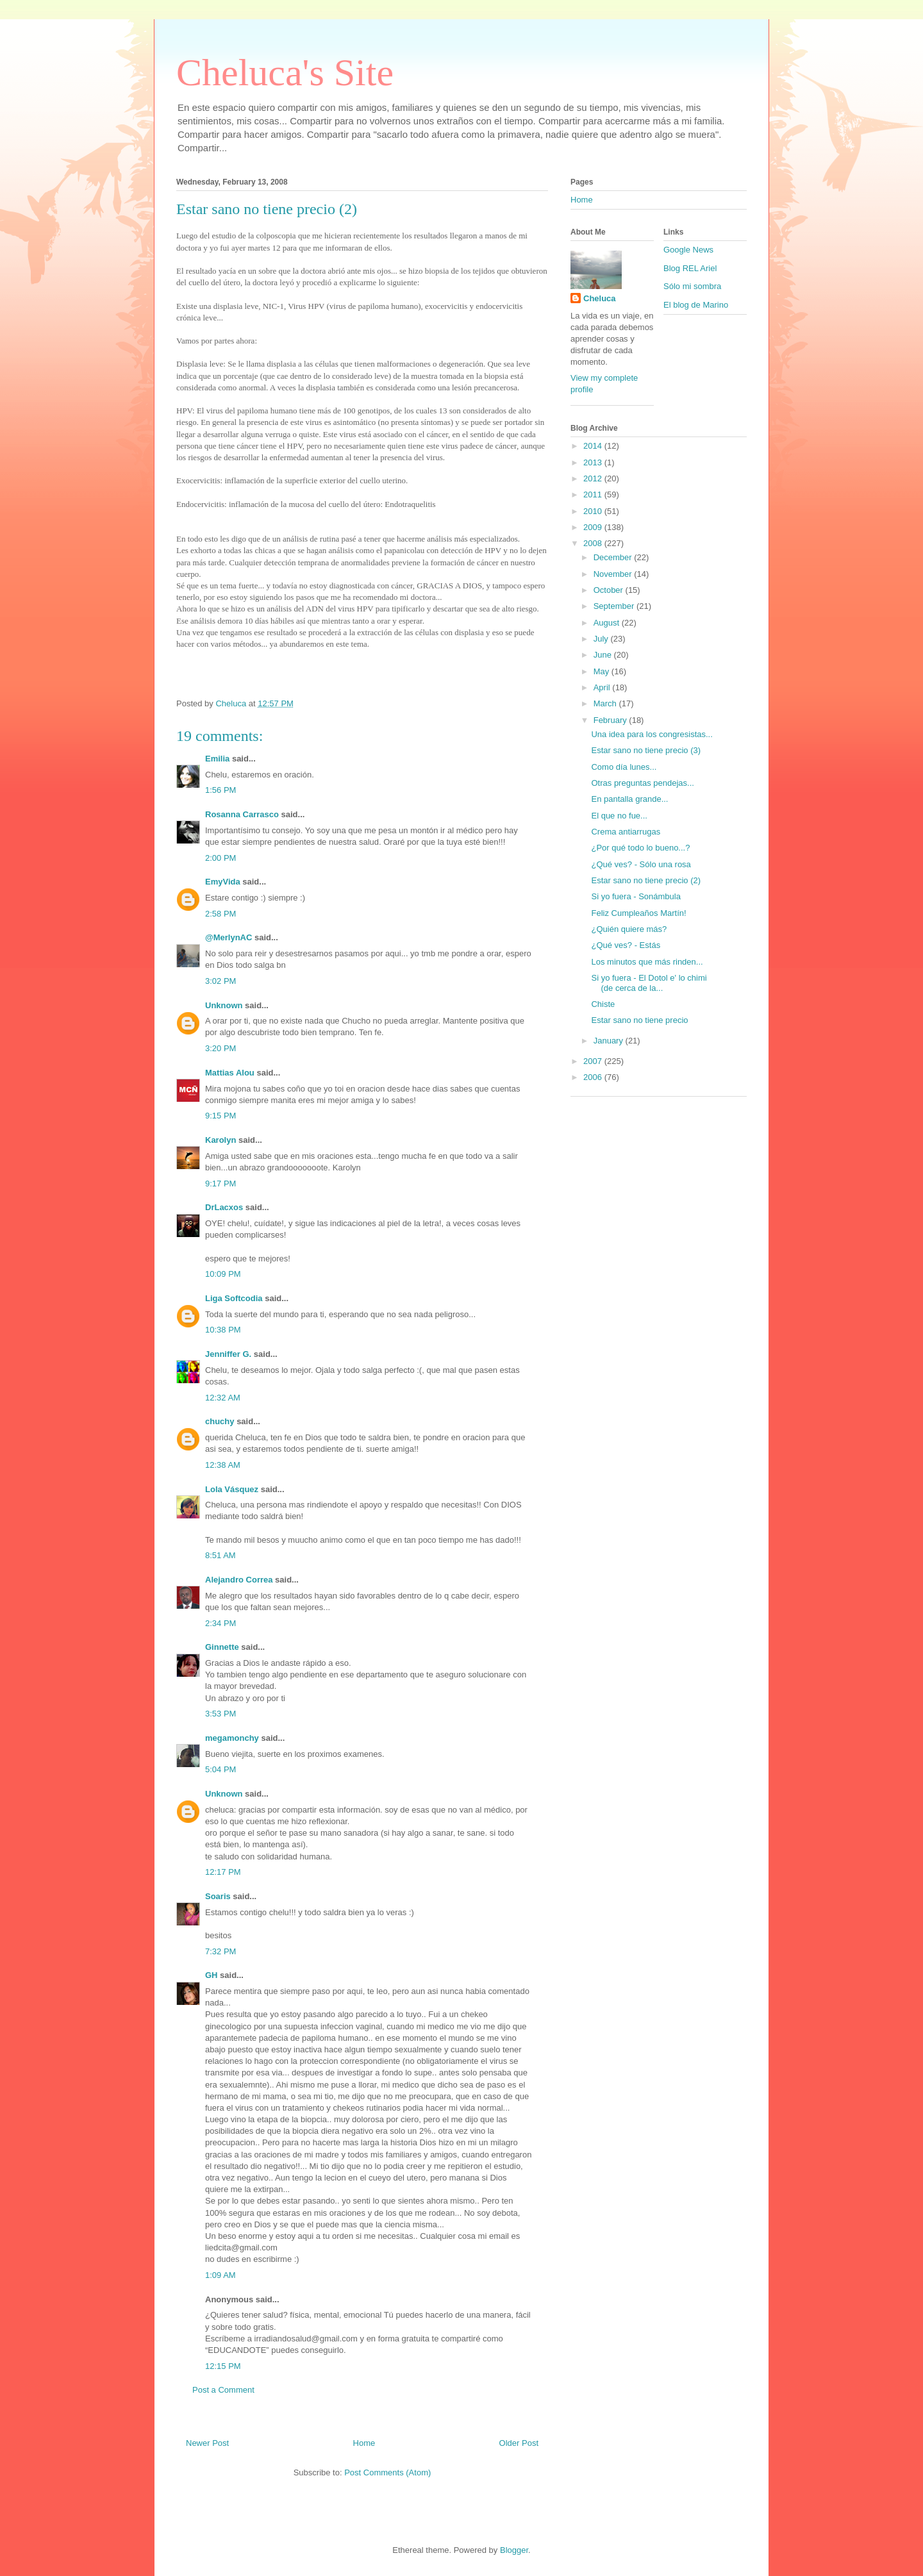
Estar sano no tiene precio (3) (646, 750)
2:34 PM (220, 1623)
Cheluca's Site (285, 72)
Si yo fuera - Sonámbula (635, 896)
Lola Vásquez (231, 1489)
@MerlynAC (228, 937)
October (610, 590)
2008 (593, 543)
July (602, 639)
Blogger (514, 2550)
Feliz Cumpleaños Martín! (638, 913)
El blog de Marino (695, 305)
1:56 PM (220, 790)
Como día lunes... (623, 767)
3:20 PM (220, 1048)
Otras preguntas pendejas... (642, 783)
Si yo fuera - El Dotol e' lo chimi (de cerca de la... (648, 983)
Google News (688, 249)
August (608, 622)
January (610, 1040)
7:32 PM (220, 1951)
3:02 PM (220, 981)
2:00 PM (220, 858)
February (611, 720)
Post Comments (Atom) (387, 2472)
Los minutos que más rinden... (647, 962)
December (614, 557)
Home (364, 2443)
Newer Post (207, 2443)
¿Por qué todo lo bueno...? (640, 847)
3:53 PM (220, 1713)
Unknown (224, 1005)
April (603, 687)
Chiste (603, 1004)
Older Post (518, 2443)
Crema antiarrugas (625, 831)
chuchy (220, 1421)
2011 (593, 494)
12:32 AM (222, 1397)
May (602, 671)
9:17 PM (220, 1183)
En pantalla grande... (629, 799)
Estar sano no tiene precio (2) (646, 880)
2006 (593, 1077)
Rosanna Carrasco (242, 814)
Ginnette (222, 1647)
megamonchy (232, 1738)
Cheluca (599, 298)
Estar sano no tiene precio (639, 1020)
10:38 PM (223, 1329)
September (615, 606)
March (606, 703)
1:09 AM (220, 2275)
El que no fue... (619, 815)
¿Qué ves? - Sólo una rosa (640, 864)
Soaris (218, 1896)
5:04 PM (220, 1769)
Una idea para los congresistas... (651, 734)
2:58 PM (220, 913)
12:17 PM (223, 1872)
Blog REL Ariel (690, 268)
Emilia (217, 758)
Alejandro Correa (238, 1579)
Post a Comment (223, 2390)
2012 (593, 478)
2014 (593, 446)
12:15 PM (223, 2366)
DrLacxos (224, 1207)
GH (211, 1975)
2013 (593, 462)
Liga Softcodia (234, 1298)
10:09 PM (223, 1274)
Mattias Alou (229, 1072)
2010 (593, 511)
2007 (593, 1061)
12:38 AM (222, 1465)
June (604, 655)
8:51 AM (220, 1555)
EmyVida (222, 881)
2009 (593, 527)
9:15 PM (220, 1115)
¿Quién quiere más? (629, 929)
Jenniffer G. (228, 1354)
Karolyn (220, 1140)
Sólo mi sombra (692, 286)
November (614, 574)
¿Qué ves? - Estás (625, 945)
